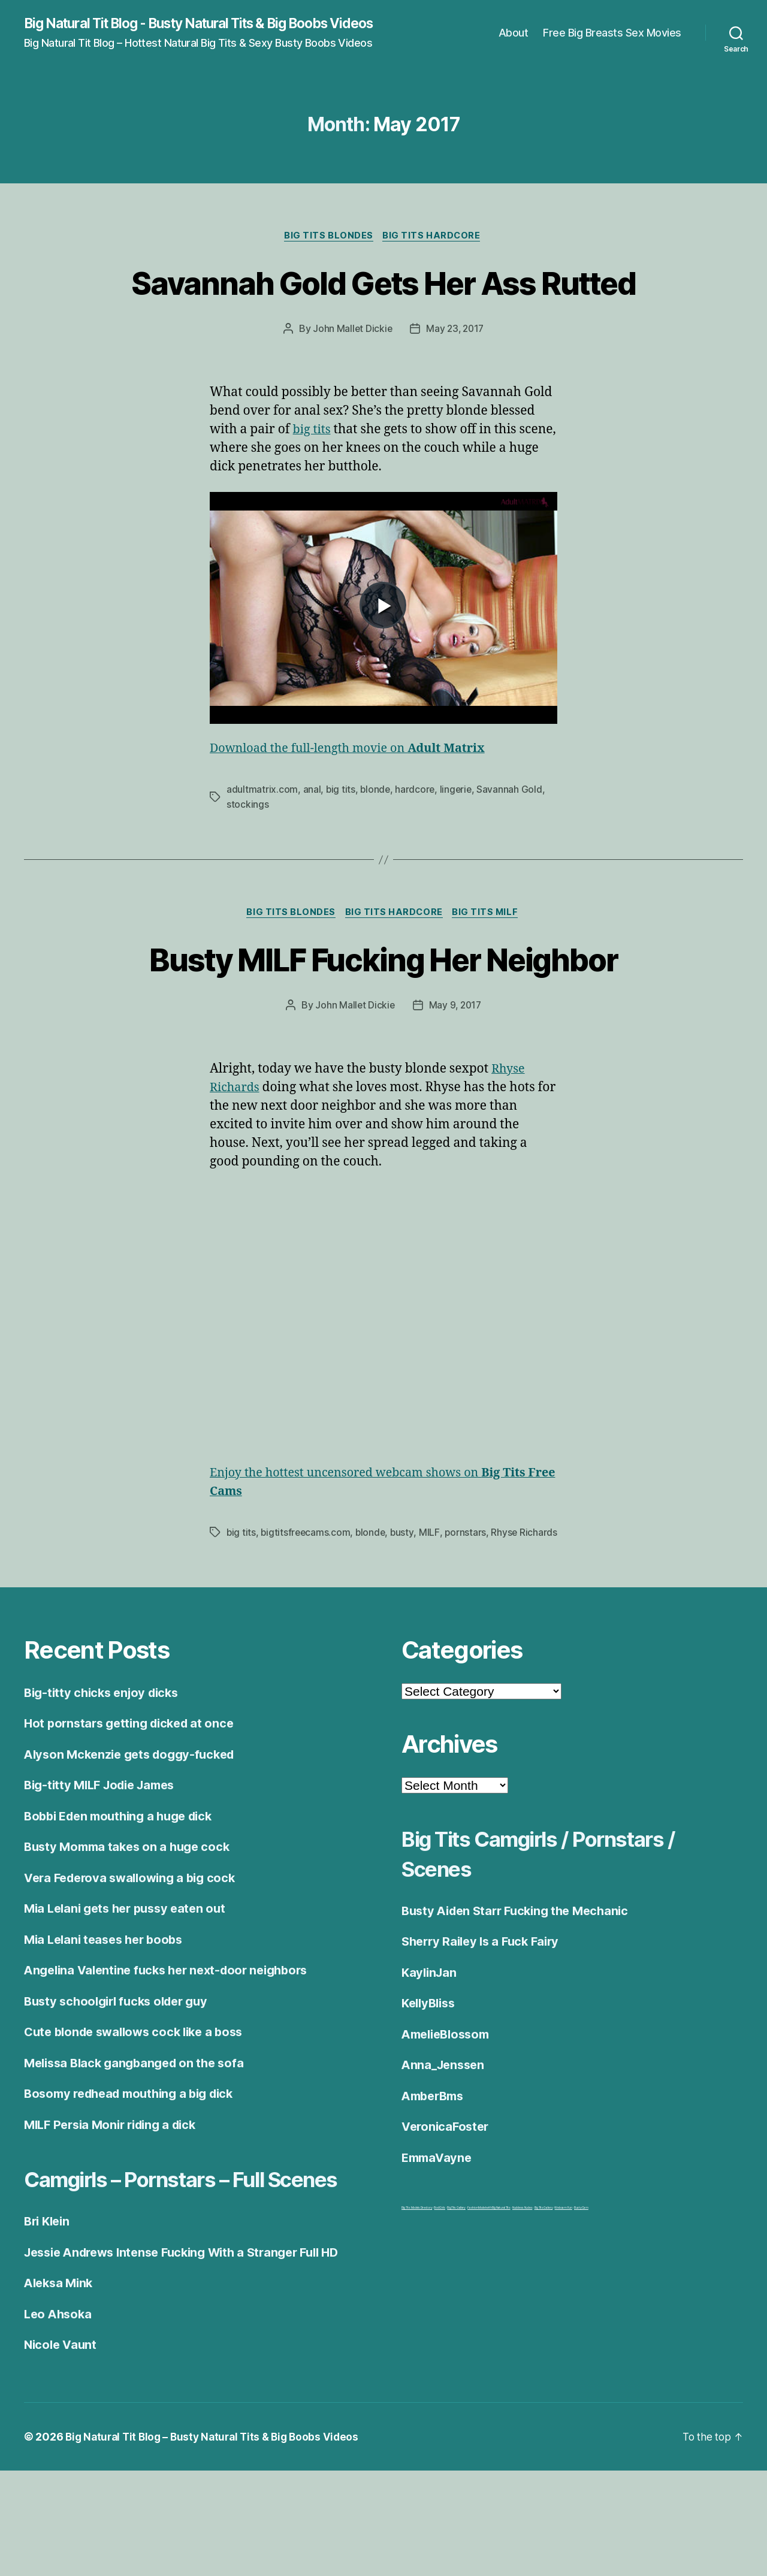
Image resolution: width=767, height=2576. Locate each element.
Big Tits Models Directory (416, 2283)
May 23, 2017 (455, 389)
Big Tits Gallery (456, 2283)
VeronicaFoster (447, 2202)
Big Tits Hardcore (434, 251)
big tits (313, 490)
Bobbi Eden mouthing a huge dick (124, 1891)
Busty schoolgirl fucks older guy (121, 2076)
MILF (432, 1593)
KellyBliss (430, 2078)
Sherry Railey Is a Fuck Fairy (484, 2017)
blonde (376, 850)
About (514, 40)
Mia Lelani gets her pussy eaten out (130, 1984)
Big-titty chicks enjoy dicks (105, 1767)
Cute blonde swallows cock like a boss (139, 2107)
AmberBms (435, 2171)
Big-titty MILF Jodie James (105, 1860)
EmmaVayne (438, 2232)
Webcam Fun (563, 2283)
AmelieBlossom (449, 2109)
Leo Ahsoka (59, 2419)
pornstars (469, 1593)
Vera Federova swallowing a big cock (135, 1953)
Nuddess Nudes (522, 2283)
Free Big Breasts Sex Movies (612, 40)
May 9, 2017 (455, 1067)
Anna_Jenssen (445, 2140)
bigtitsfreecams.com (306, 1593)
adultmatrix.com (262, 850)
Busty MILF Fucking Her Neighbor (383, 1019)
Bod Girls (439, 2283)
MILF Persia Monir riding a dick (116, 2200)
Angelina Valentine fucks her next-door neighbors (174, 2046)
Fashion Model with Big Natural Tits (489, 2283)
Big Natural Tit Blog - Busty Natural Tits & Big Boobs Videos (192, 31)
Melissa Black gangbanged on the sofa (139, 2138)
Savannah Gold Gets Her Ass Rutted (383, 319)
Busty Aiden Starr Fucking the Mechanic (521, 1986)
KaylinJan (430, 2047)
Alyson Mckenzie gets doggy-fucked (135, 1829)
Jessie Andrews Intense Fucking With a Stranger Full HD (192, 2357)
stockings (248, 864)
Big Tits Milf (489, 973)
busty (406, 1593)
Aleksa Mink (60, 2388)
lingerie (458, 850)
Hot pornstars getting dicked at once (134, 1799)
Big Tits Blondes (328, 251)
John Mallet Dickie (351, 389)
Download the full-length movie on (356, 809)
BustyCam (581, 2283)
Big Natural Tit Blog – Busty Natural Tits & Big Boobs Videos (217, 2542)
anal (312, 850)
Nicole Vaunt (62, 2450)
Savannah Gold (513, 850)
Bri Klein (49, 2327)
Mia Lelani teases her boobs (108, 2014)
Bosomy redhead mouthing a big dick (135, 2169)
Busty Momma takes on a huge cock (131, 1922)
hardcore (417, 850)
